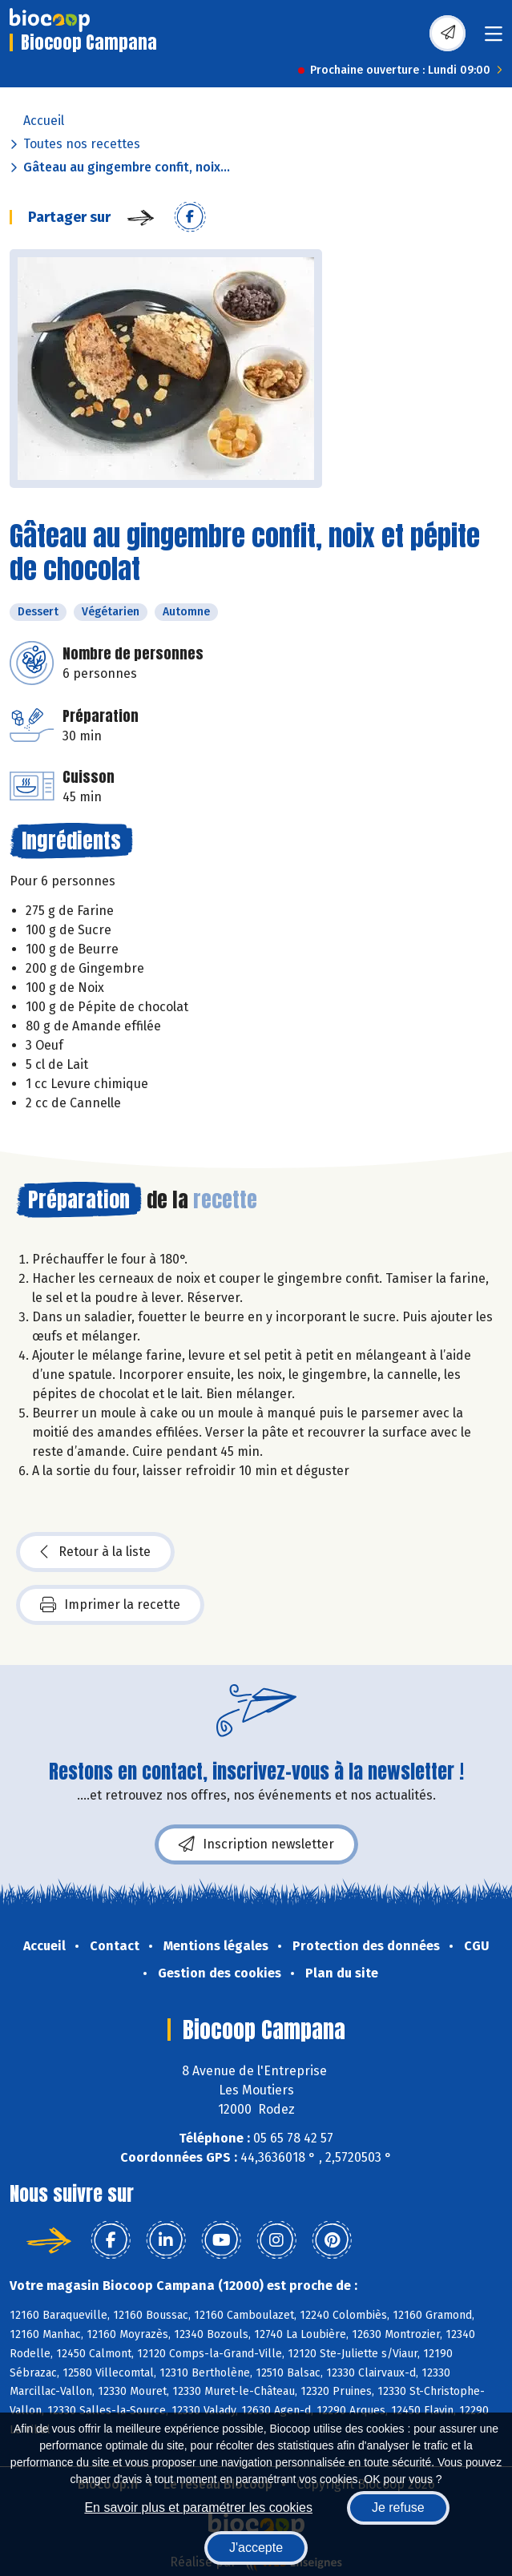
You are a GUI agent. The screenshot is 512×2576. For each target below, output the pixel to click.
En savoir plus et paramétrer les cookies (198, 2507)
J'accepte (256, 2547)
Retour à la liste (95, 1552)
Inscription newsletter (256, 1844)
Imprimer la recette (110, 1605)
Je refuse (398, 2507)
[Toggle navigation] (493, 39)
